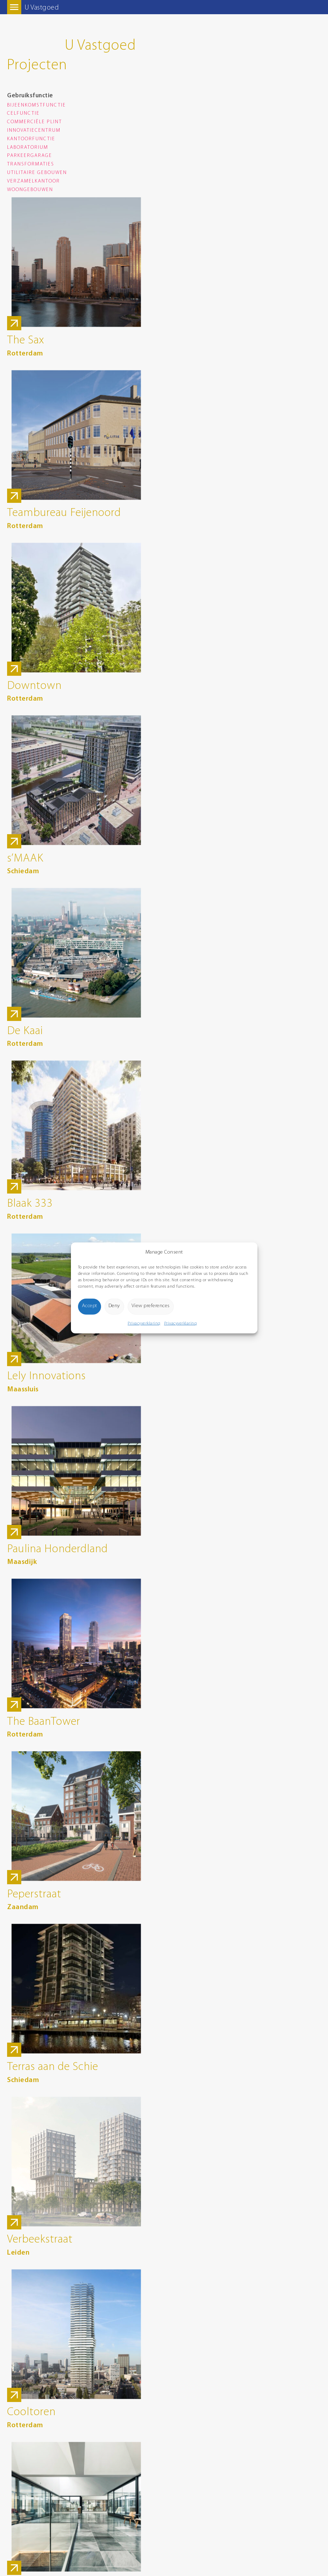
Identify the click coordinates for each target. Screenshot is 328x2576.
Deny (114, 1306)
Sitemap (15, 2465)
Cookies (14, 2457)
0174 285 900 (20, 2346)
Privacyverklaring (144, 1323)
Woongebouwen (30, 189)
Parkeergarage (29, 155)
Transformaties (30, 164)
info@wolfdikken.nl (26, 2354)
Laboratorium (27, 147)
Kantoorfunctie (31, 139)
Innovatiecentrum (34, 130)
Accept (89, 1306)
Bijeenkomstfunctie (36, 105)
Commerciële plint (34, 122)
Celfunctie (23, 113)
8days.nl (15, 2489)
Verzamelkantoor (33, 181)
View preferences (151, 1306)
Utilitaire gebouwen (37, 172)
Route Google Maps (26, 2370)
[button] (246, 1252)
